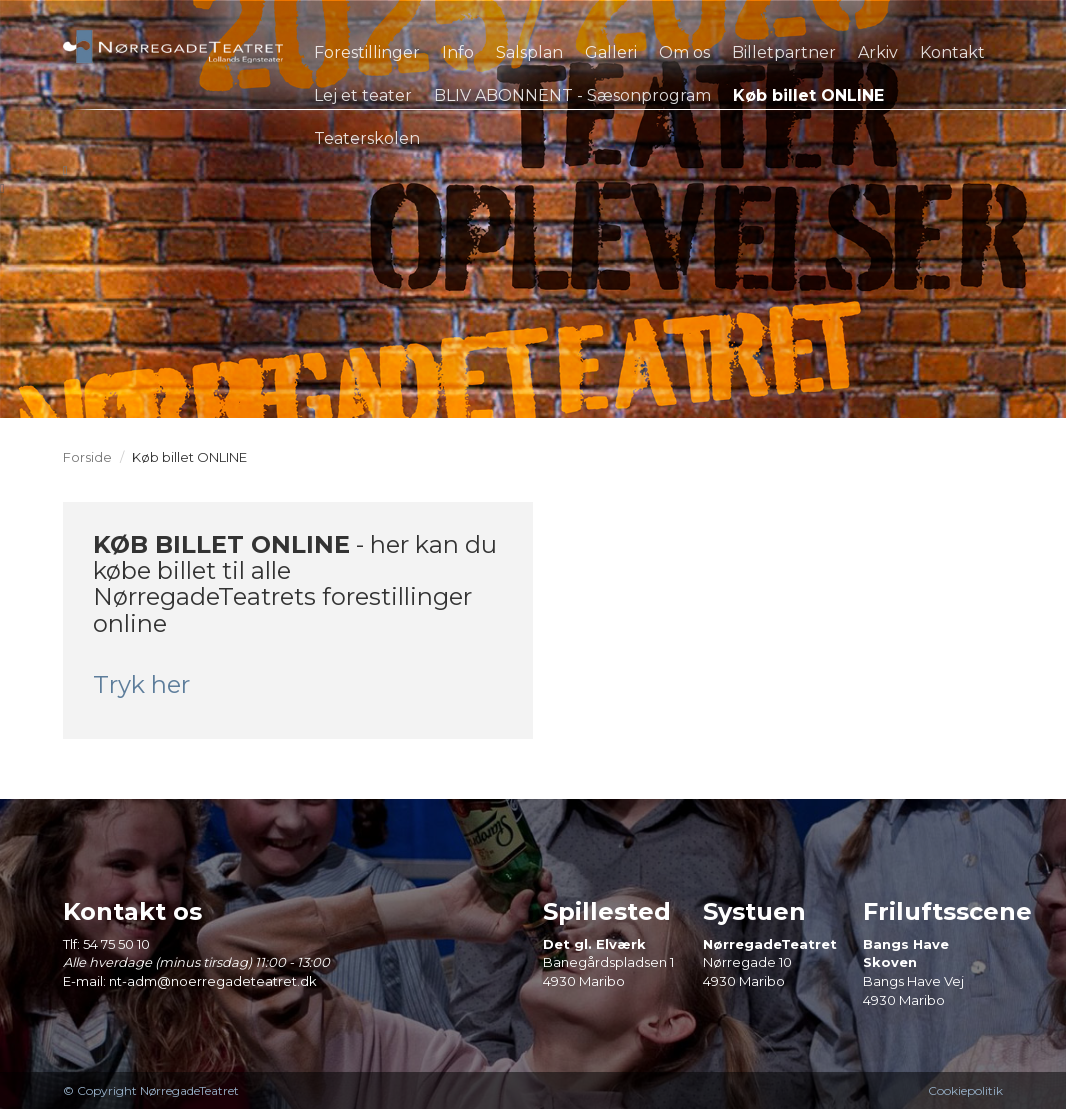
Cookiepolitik (965, 1090)
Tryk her (141, 684)
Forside (87, 457)
